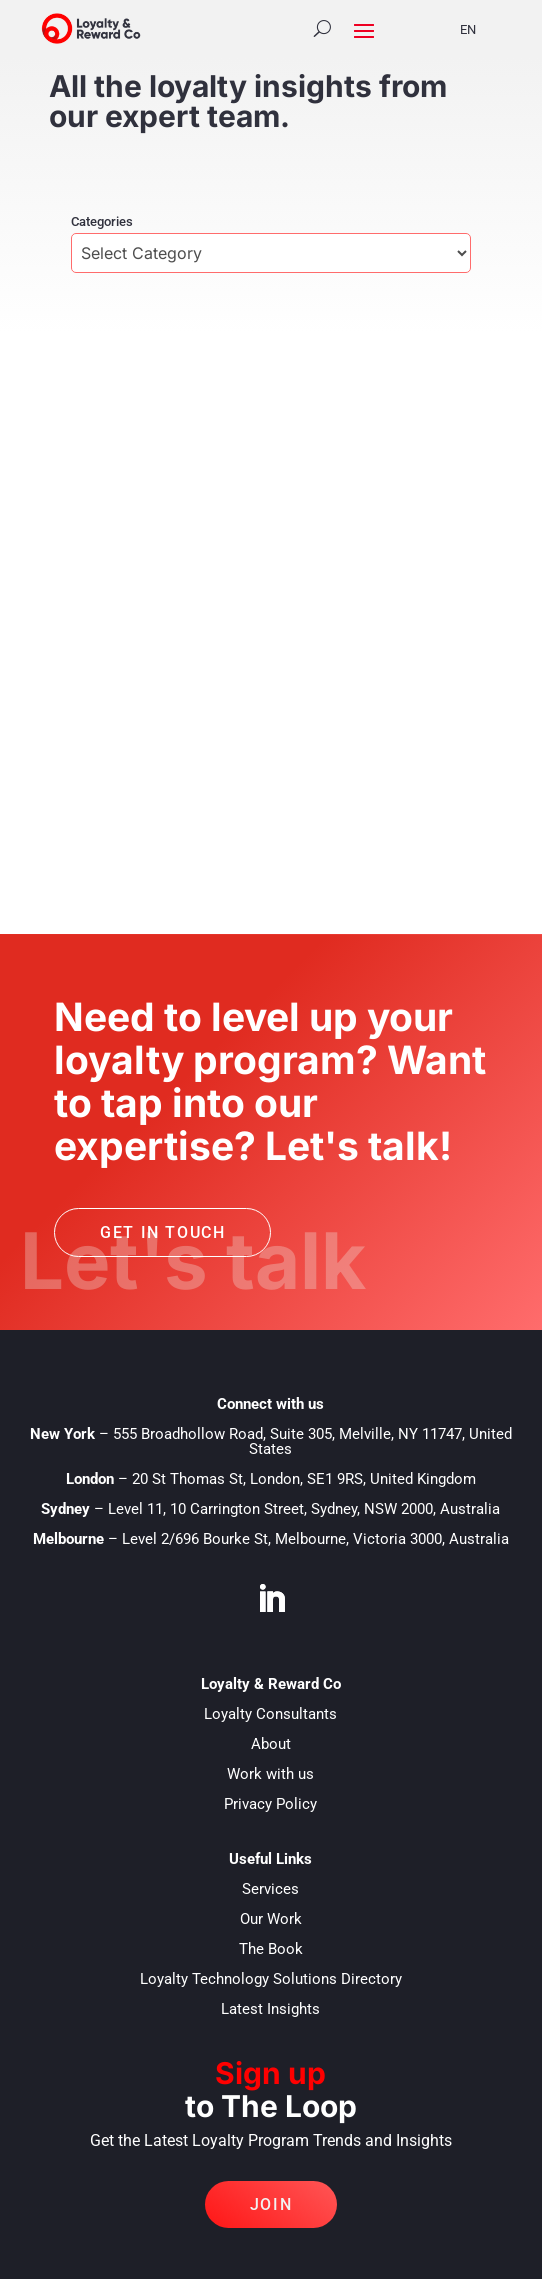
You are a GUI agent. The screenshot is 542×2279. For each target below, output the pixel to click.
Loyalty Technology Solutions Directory (271, 1979)
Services (270, 1889)
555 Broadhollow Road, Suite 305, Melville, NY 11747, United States (312, 1441)
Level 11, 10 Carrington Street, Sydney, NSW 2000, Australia (304, 1509)
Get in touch (162, 1232)
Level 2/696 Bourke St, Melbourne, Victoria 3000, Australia (315, 1539)
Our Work (271, 1919)
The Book (271, 1949)
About (271, 1744)
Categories (102, 221)
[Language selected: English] (480, 28)
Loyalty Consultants (270, 1714)
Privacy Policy (270, 1804)
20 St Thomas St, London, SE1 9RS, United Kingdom (304, 1479)
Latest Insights (270, 2009)
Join (271, 2204)
